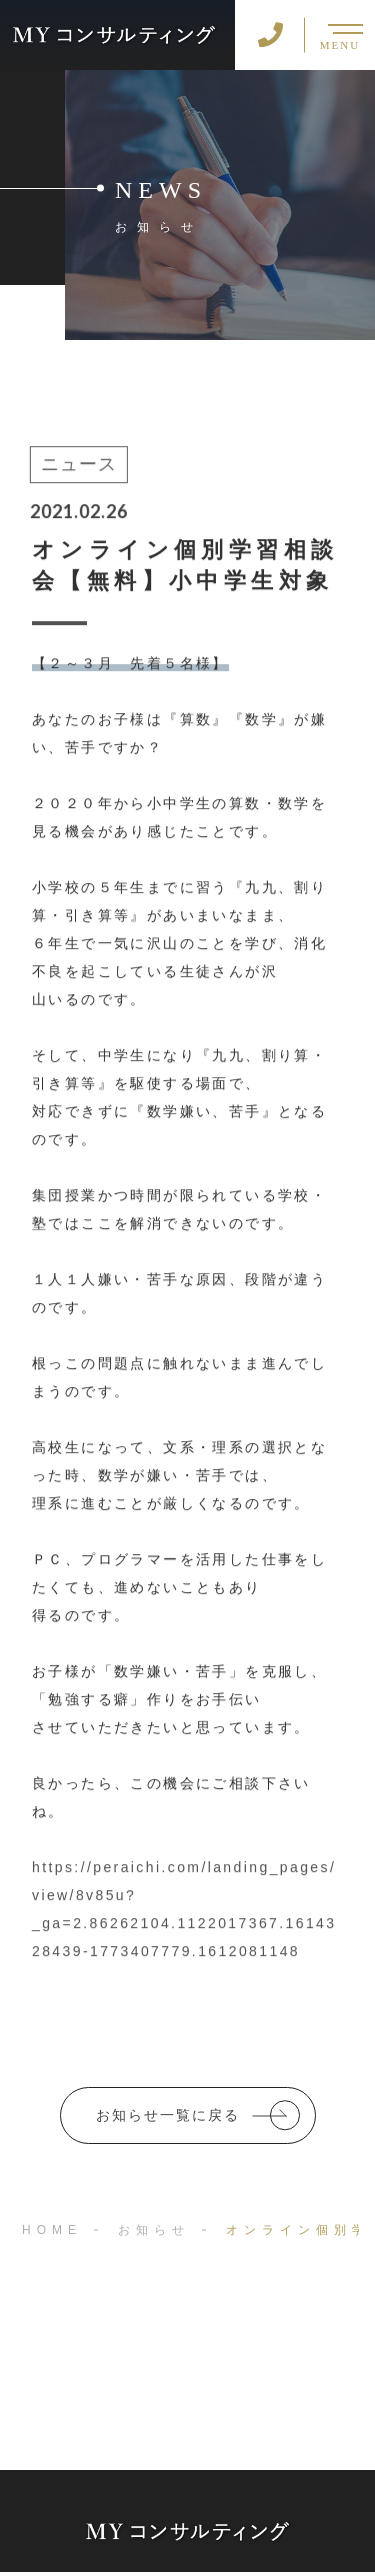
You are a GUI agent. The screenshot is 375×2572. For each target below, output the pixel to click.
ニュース (77, 466)
